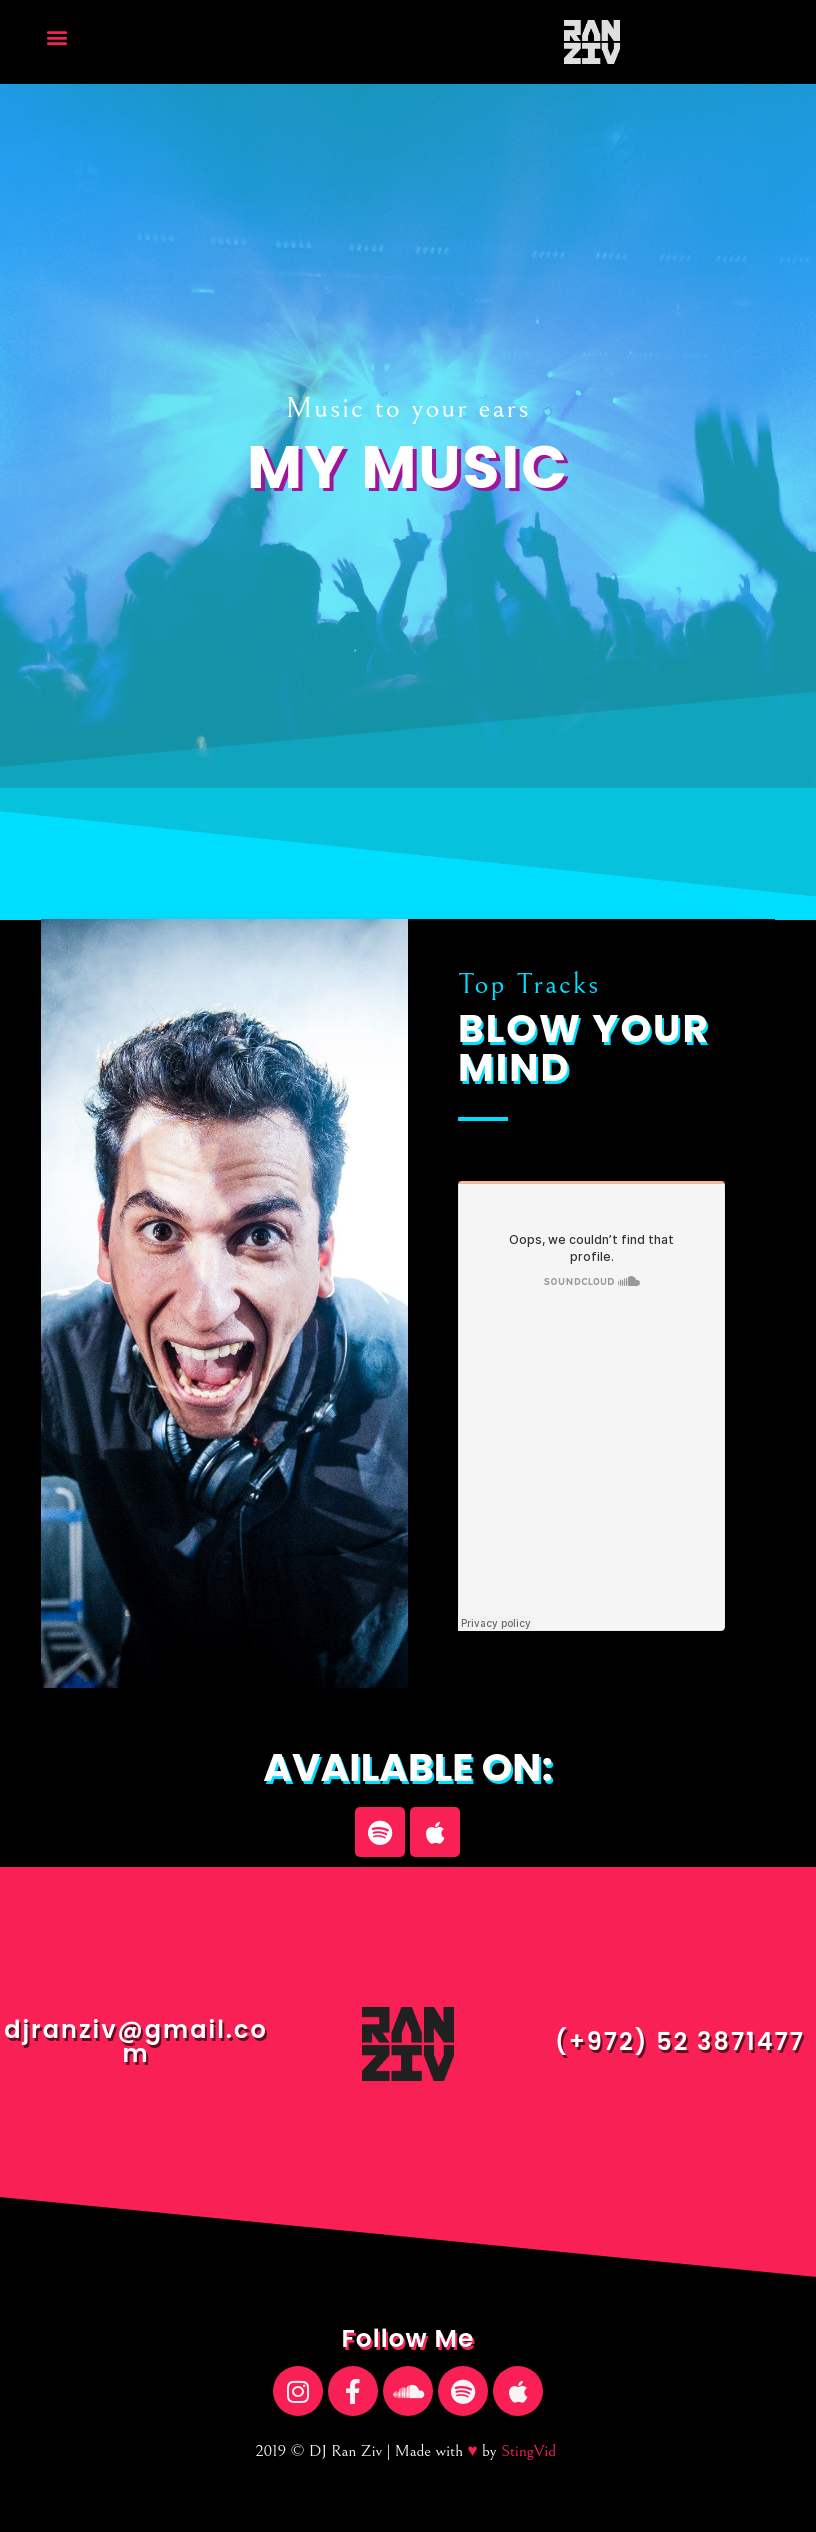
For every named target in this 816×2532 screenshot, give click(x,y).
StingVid (528, 2451)
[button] (56, 37)
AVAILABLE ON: (408, 1767)
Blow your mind (584, 1048)
